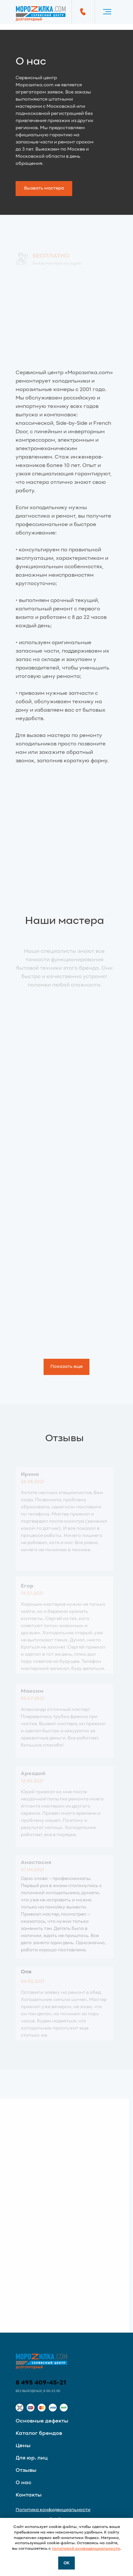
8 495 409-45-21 (41, 2383)
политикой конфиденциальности (86, 2549)
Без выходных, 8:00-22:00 (38, 2391)
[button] (44, 188)
